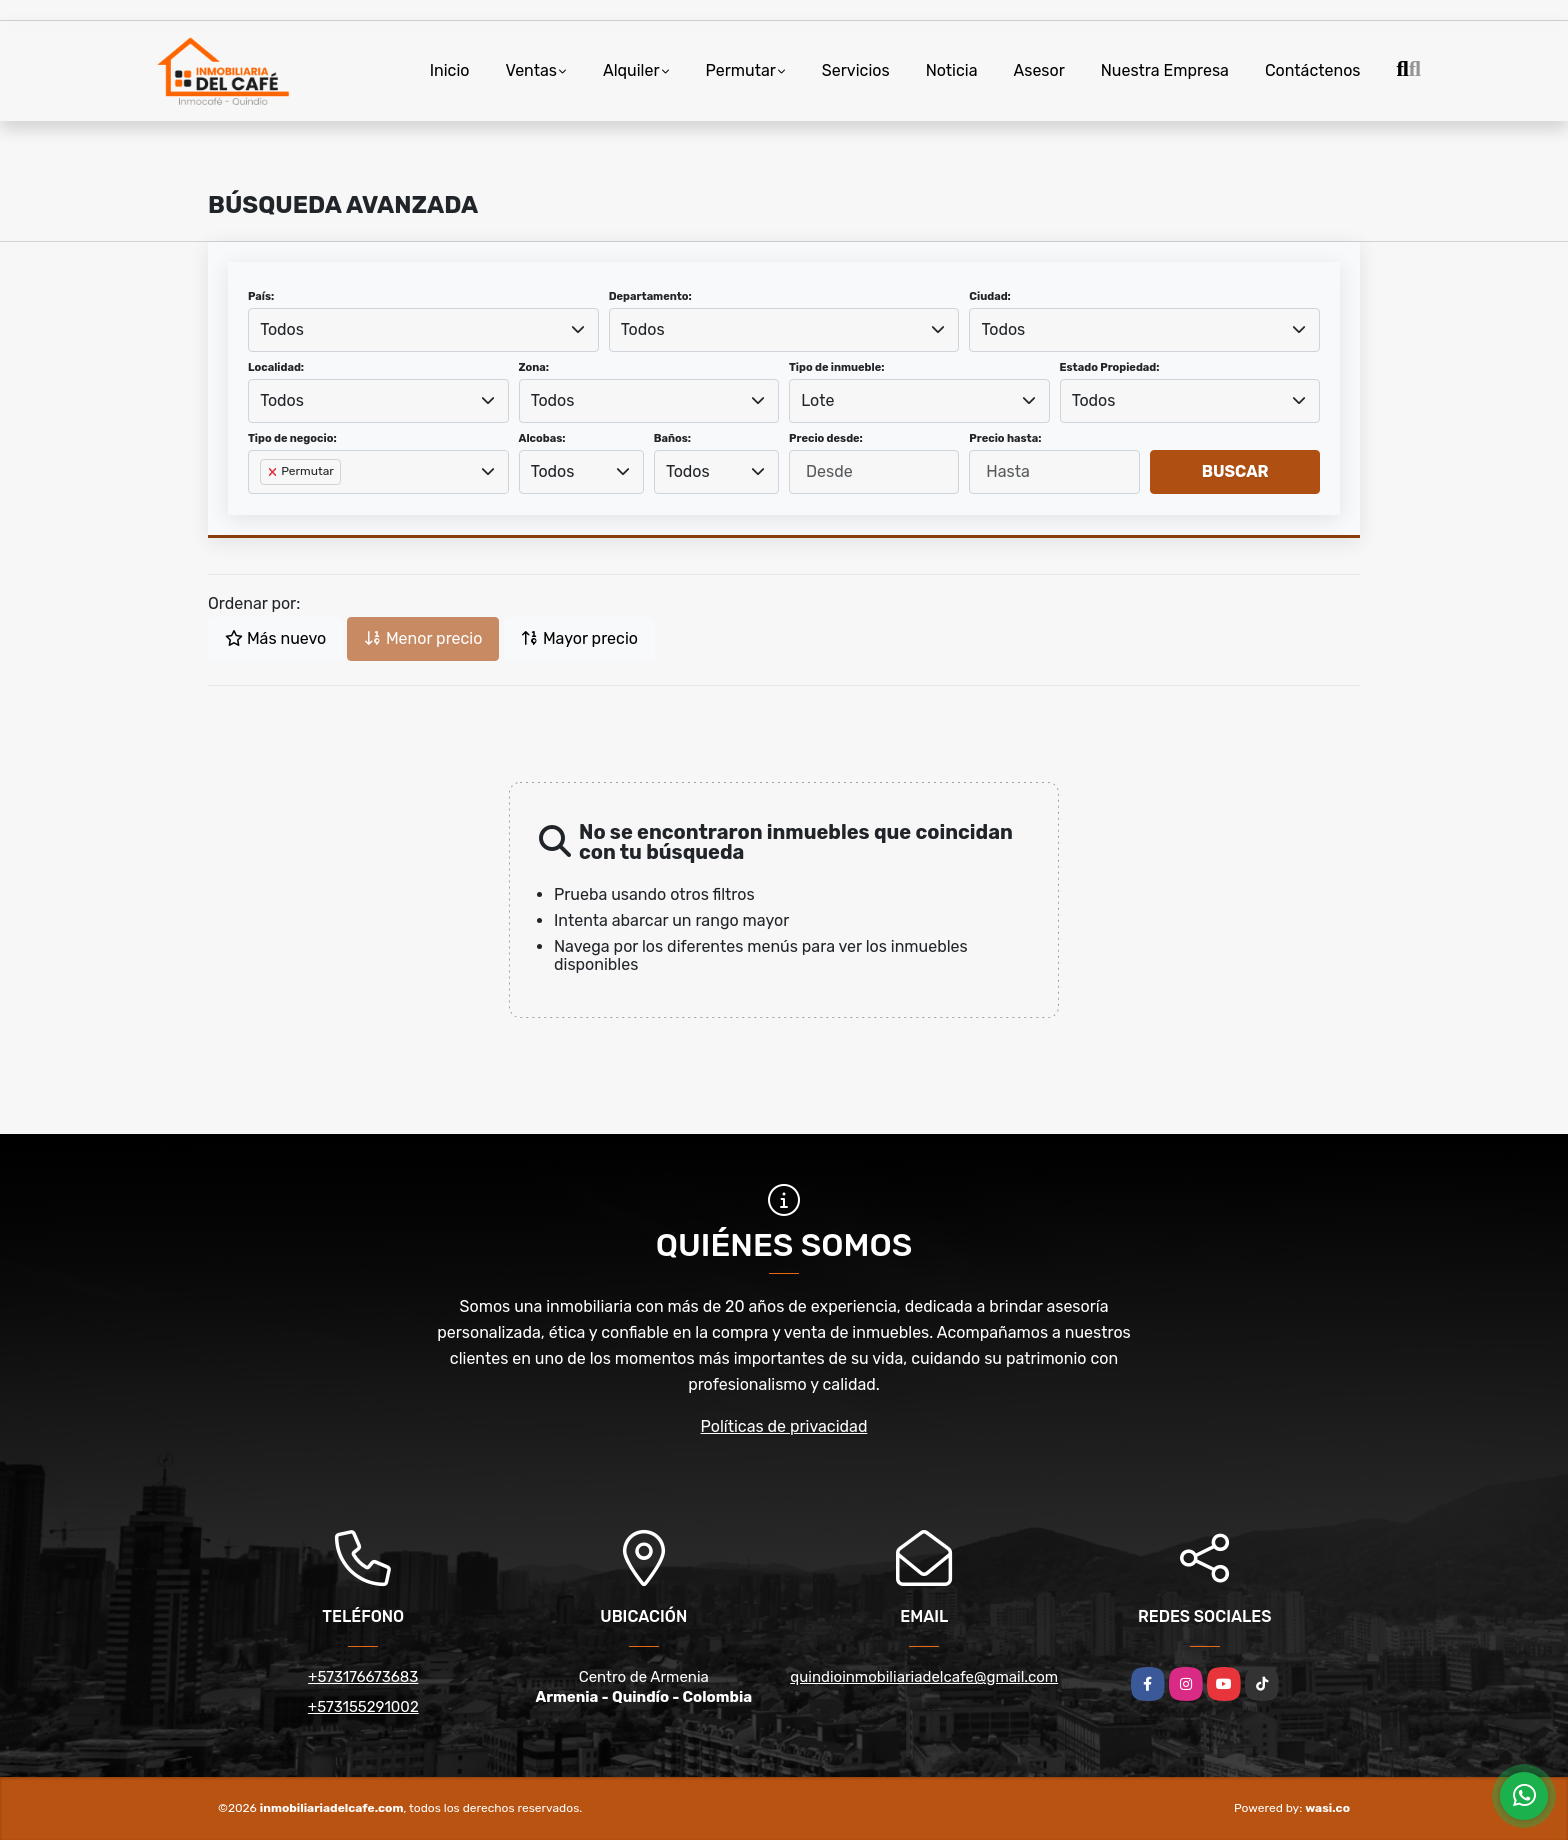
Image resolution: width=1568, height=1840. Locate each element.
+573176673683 (363, 1677)
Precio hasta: (1005, 438)
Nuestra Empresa (1165, 70)
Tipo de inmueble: (836, 367)
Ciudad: (990, 296)
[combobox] (423, 330)
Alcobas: (542, 438)
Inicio (450, 70)
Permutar (741, 70)
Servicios (856, 70)
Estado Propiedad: (1110, 367)
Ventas (531, 70)
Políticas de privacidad (784, 1426)
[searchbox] (266, 504)
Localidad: (276, 367)
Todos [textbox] (282, 329)
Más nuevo (275, 638)
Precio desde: (826, 438)
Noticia (952, 70)
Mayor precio (579, 638)
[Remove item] (274, 472)
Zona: (534, 367)
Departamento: (650, 296)
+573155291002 (363, 1707)
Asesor (1039, 70)
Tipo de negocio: (292, 438)
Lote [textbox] (817, 400)
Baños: (672, 438)
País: (261, 296)
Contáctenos (1313, 70)
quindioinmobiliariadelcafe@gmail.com (924, 1677)
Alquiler (631, 70)
